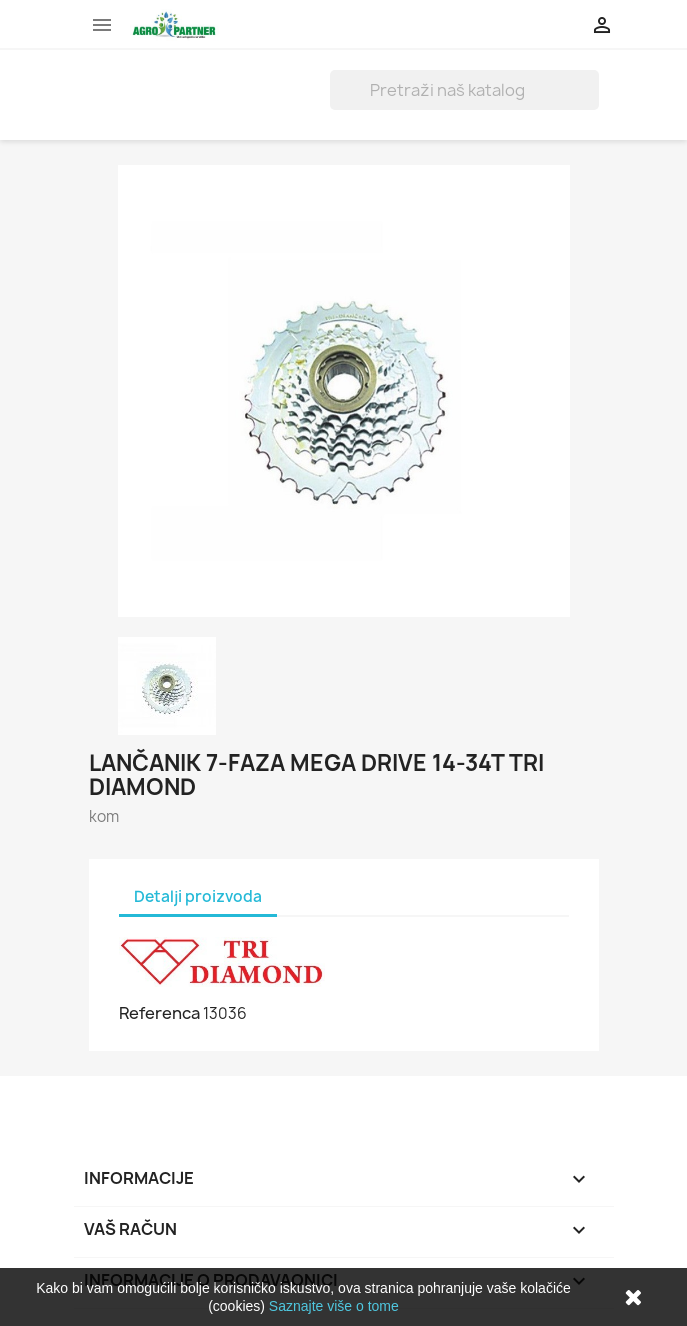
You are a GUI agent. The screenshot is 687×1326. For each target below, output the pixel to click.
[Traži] (464, 90)
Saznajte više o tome (334, 1306)
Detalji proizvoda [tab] (198, 896)
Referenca (159, 1013)
